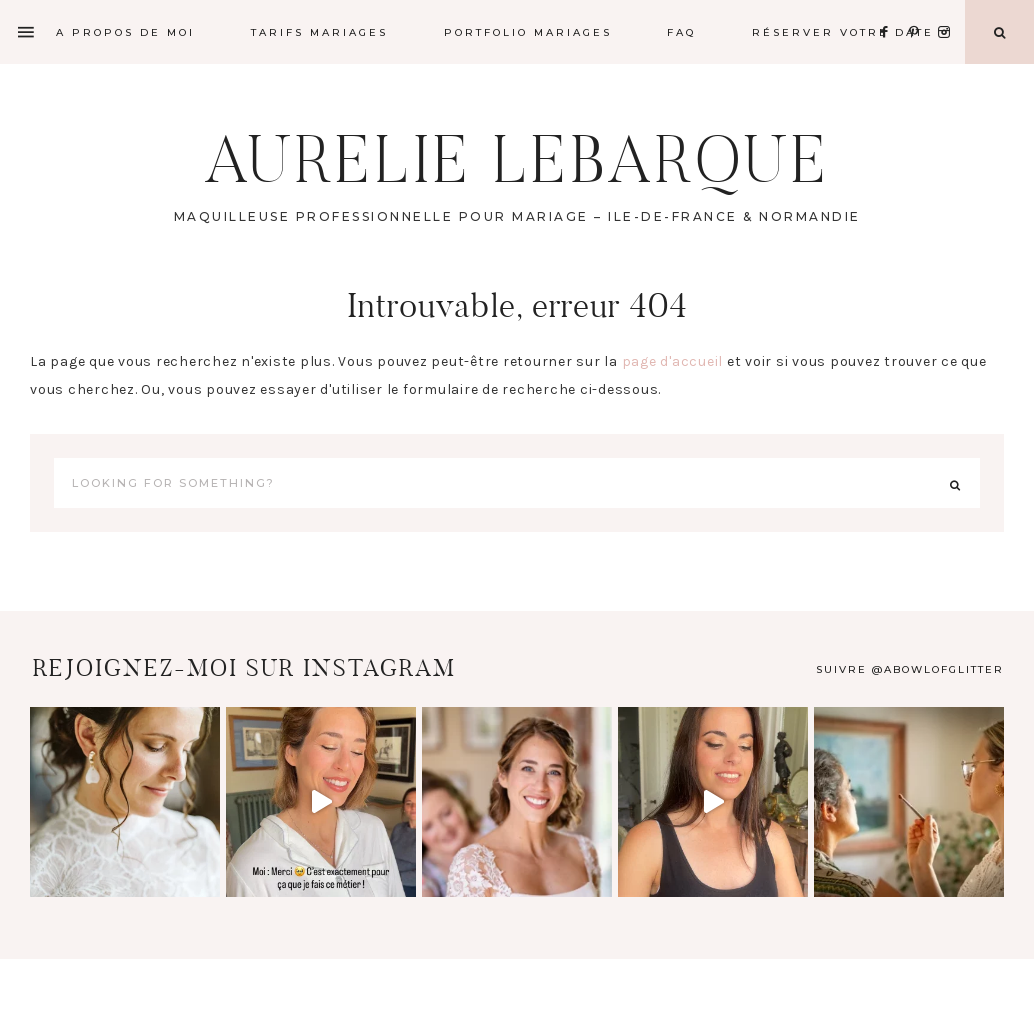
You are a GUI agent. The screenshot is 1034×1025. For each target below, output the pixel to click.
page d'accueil (673, 361)
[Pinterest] (919, 7)
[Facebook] (890, 7)
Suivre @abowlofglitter (910, 669)
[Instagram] (947, 7)
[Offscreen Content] (27, 32)
